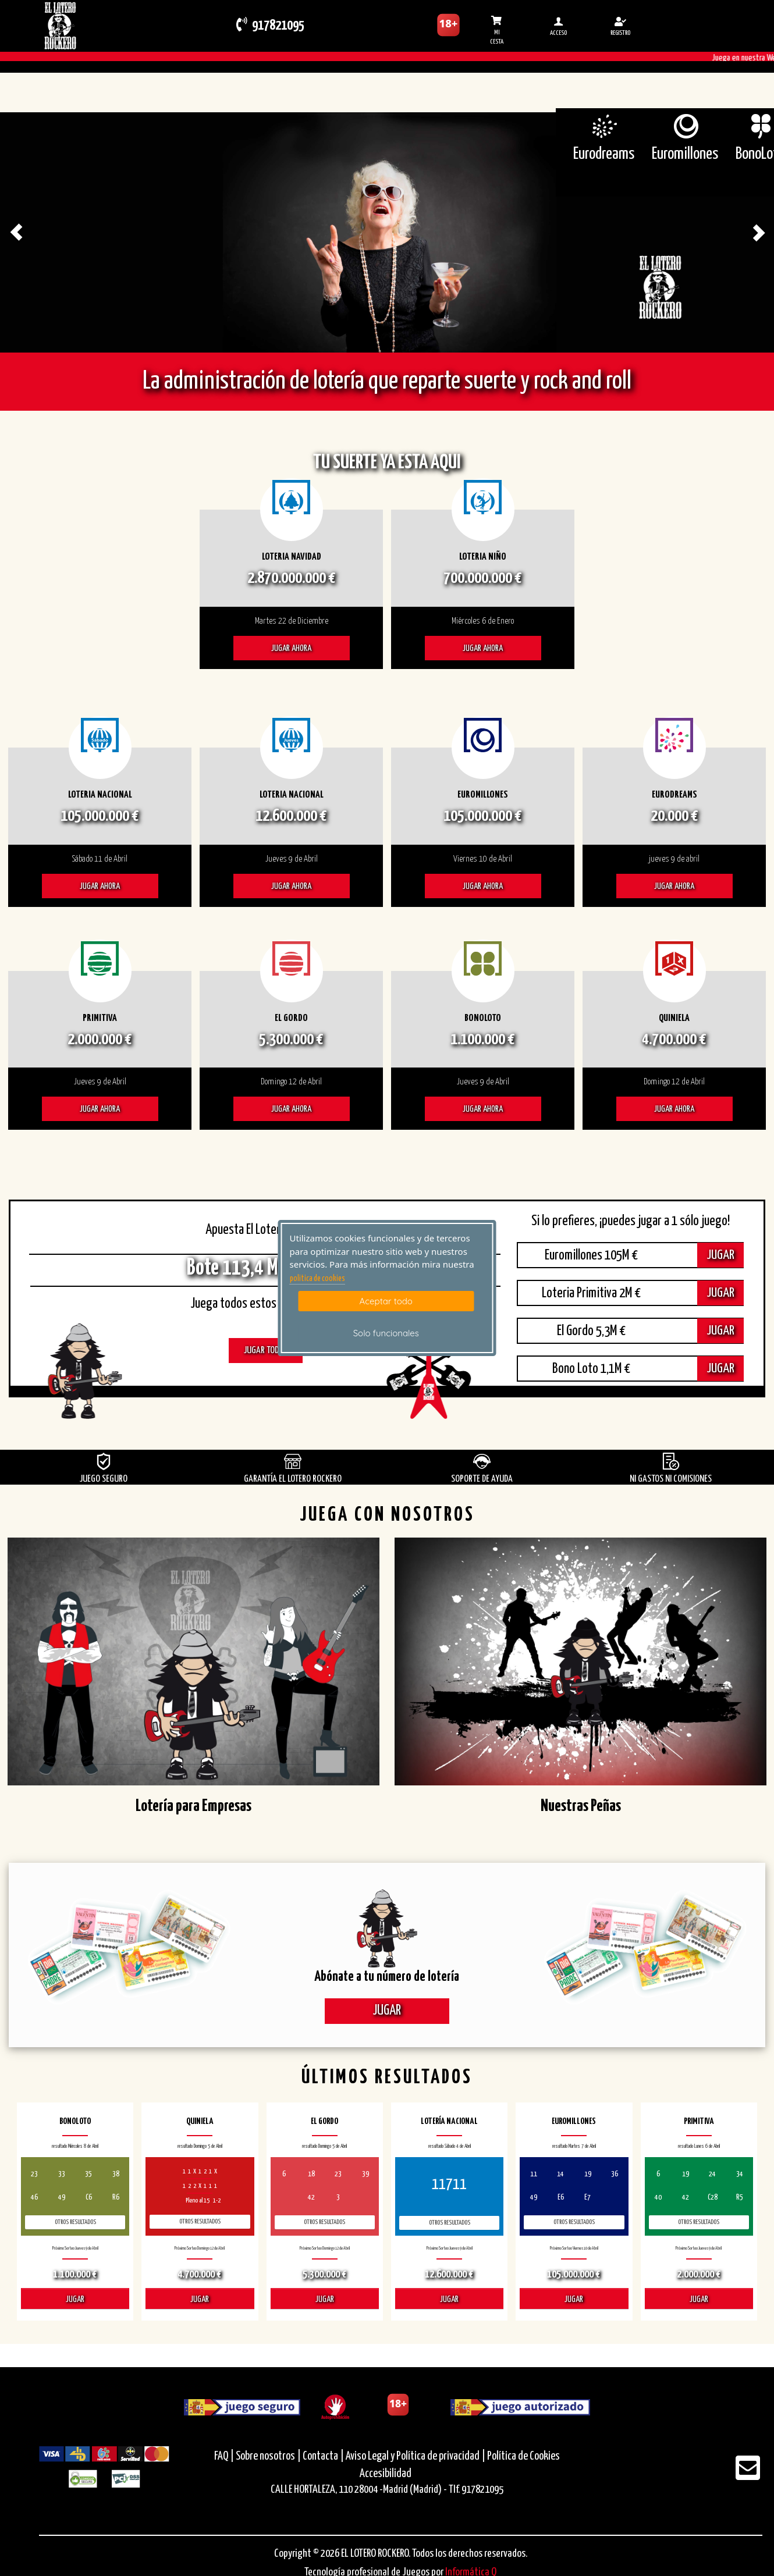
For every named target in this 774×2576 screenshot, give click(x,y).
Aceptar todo (386, 1301)
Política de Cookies (523, 2456)
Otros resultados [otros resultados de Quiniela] (200, 2221)
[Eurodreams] (604, 126)
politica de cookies (317, 1279)
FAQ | (225, 2456)
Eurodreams (603, 154)
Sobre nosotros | (268, 2456)
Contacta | (323, 2456)
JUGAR (720, 1255)
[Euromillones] (685, 126)
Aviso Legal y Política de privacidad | (416, 2456)
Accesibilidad (385, 2473)
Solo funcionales (386, 1333)
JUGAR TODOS (265, 1350)
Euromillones (685, 154)
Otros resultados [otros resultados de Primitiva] (698, 2222)
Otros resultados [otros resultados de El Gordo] (324, 2222)
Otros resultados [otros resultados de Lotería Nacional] (449, 2222)
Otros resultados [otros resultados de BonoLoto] (75, 2222)
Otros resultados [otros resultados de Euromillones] (574, 2222)
